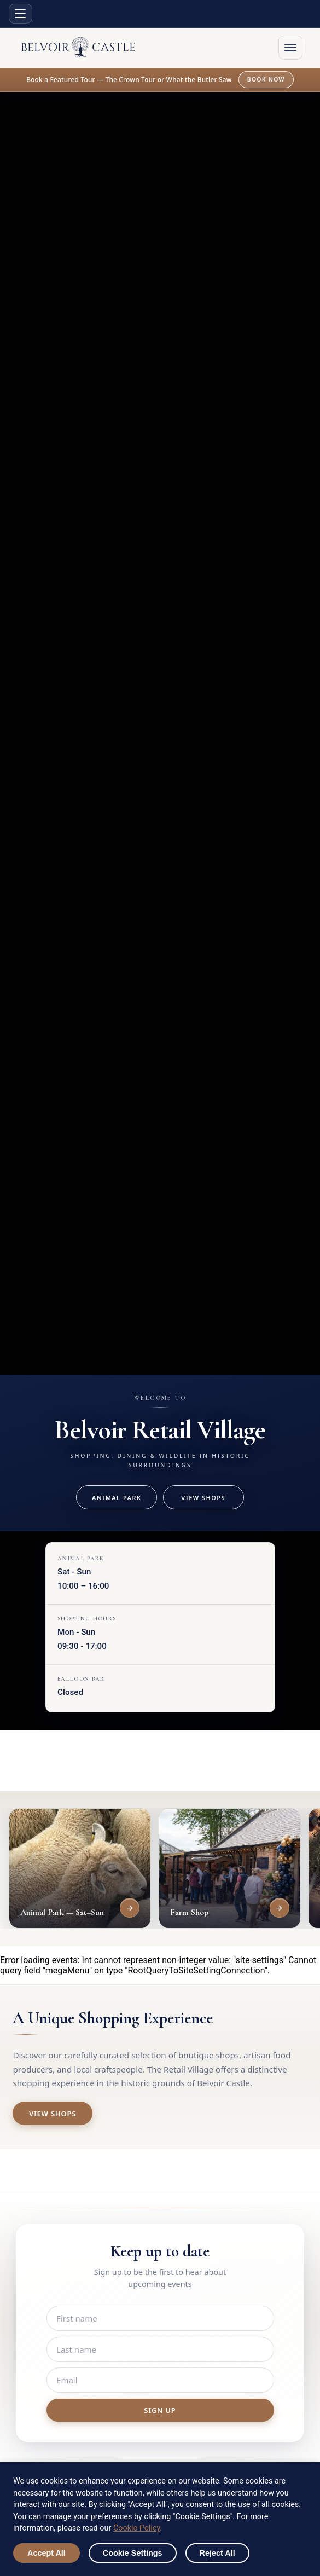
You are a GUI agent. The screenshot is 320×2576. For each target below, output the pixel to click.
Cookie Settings (132, 2553)
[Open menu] (290, 48)
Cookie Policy (136, 2528)
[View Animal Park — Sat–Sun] (129, 1908)
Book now (266, 79)
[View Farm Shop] (279, 1908)
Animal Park (116, 1497)
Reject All (217, 2553)
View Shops (203, 1497)
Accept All (46, 2553)
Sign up (160, 2410)
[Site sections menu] (20, 14)
